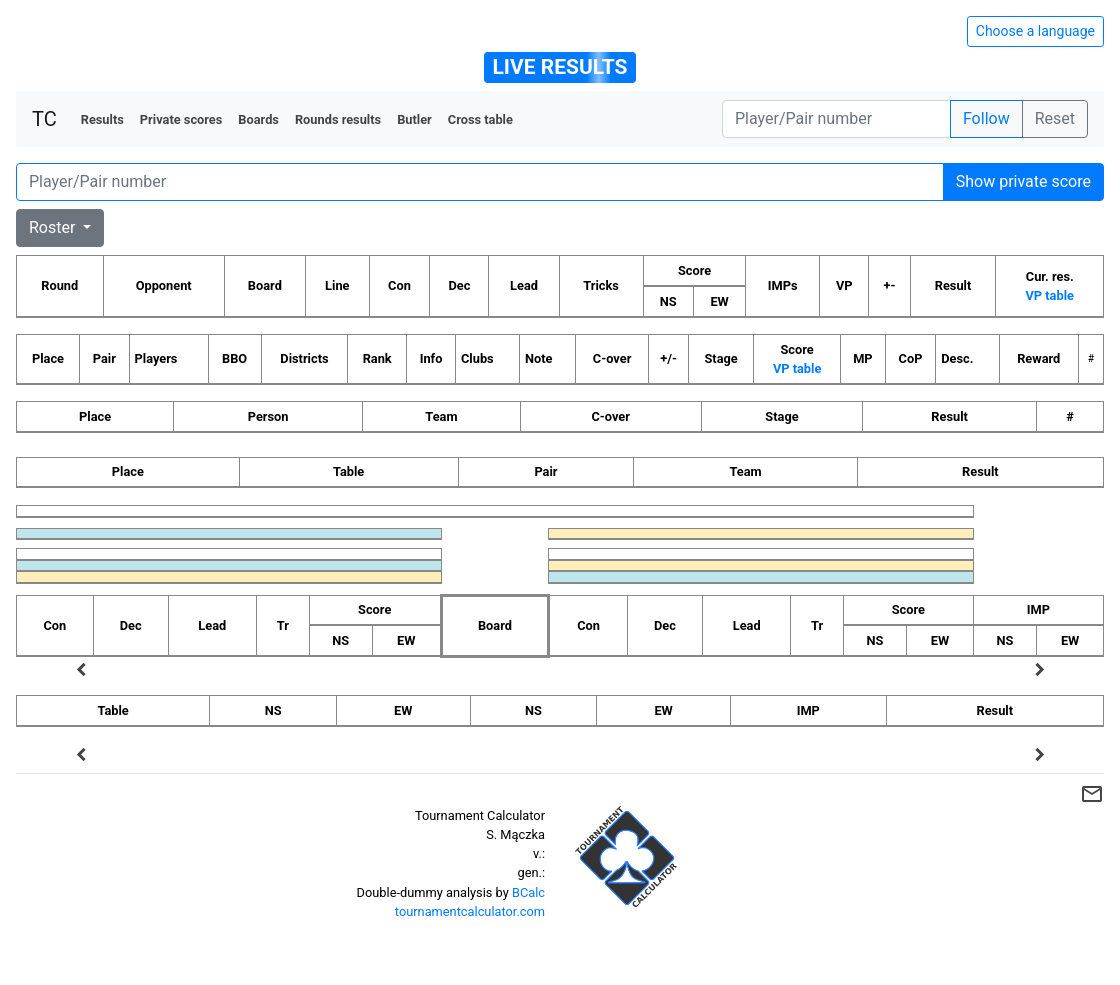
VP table (1049, 295)
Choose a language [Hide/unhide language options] (1035, 31)
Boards (258, 119)
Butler (414, 119)
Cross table (480, 119)
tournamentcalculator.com (470, 911)
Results (102, 119)
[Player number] (836, 119)
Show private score (1023, 181)
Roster (54, 227)
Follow (986, 118)
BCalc (528, 892)
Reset (1055, 118)
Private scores (181, 119)
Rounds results (338, 119)
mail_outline (1092, 794)
